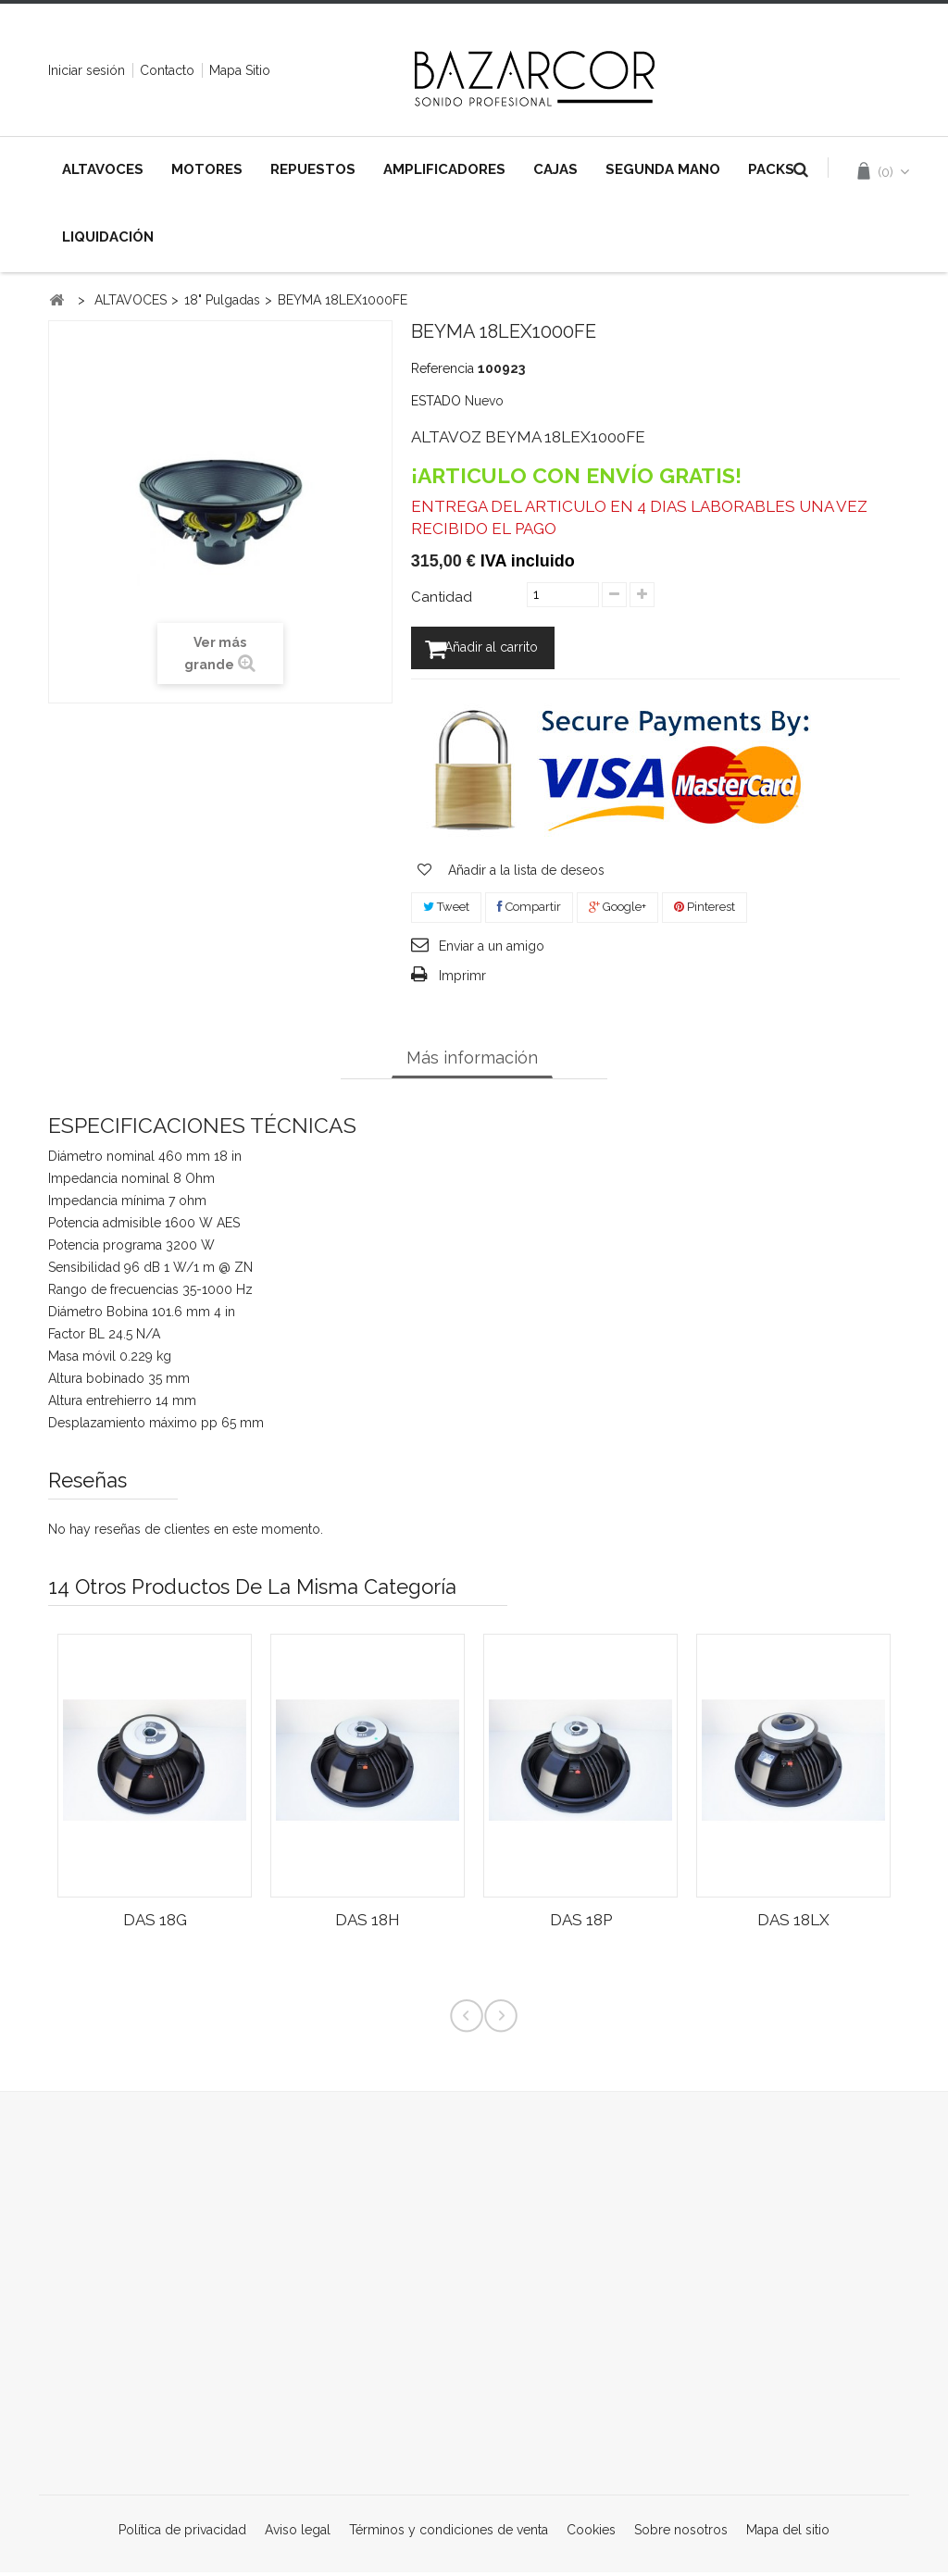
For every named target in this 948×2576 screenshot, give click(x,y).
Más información (472, 1061)
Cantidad (441, 597)
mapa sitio (239, 70)
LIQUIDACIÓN (108, 237)
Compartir (529, 910)
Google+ (617, 910)
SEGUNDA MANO (662, 169)
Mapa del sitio (788, 2533)
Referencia (442, 368)
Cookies (593, 2533)
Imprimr (462, 979)
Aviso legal (299, 2533)
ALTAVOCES (102, 169)
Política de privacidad (184, 2533)
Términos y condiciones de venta (450, 2533)
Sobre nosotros (682, 2533)
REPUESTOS (313, 169)
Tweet (446, 910)
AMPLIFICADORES (444, 169)
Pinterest (704, 910)
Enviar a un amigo (491, 949)
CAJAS (555, 169)
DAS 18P (581, 1923)
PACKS (771, 169)
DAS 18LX (793, 1923)
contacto (167, 70)
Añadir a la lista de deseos (524, 873)
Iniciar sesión (86, 70)
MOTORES (207, 169)
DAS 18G (155, 1923)
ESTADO (436, 400)
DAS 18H (367, 1923)
